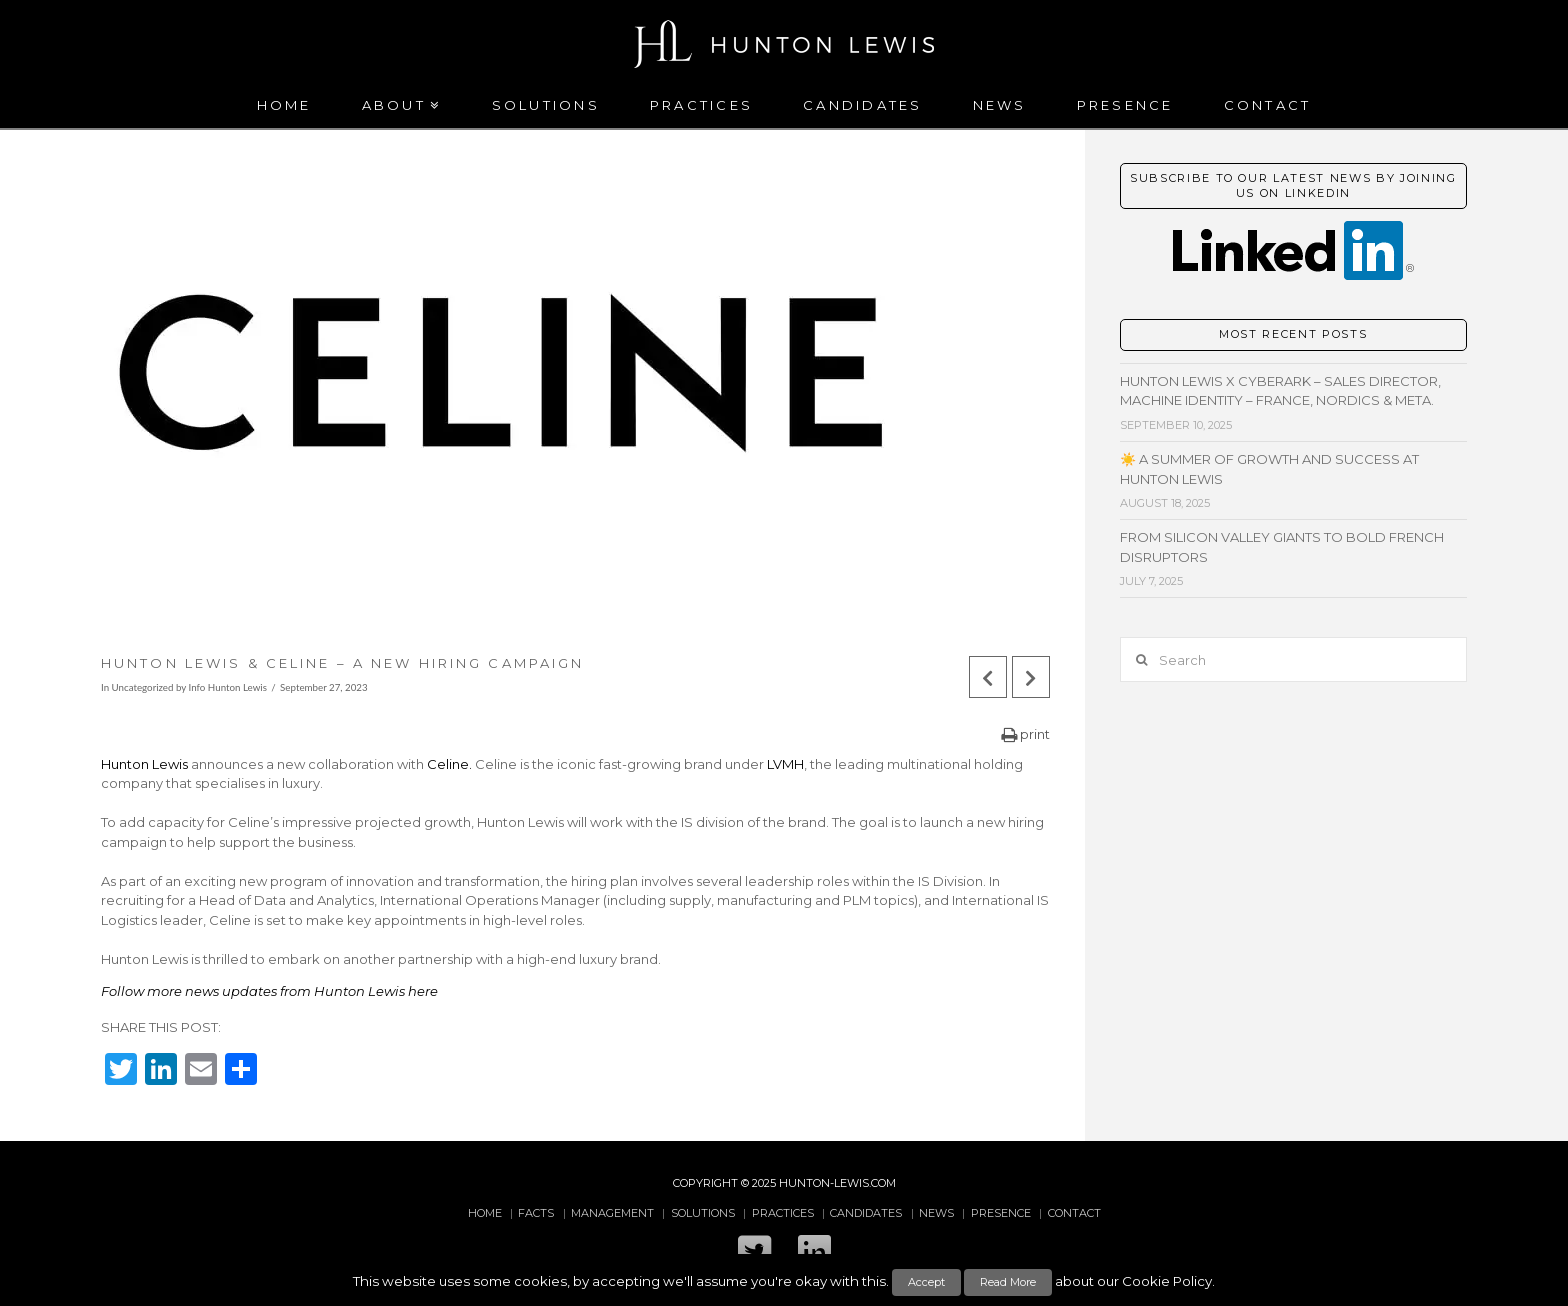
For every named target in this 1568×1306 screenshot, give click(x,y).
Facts (536, 1213)
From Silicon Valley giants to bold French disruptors (1282, 547)
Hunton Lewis (144, 764)
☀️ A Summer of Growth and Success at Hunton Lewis (1269, 469)
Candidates (866, 1213)
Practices (783, 1213)
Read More (1008, 1282)
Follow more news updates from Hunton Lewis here (269, 991)
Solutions (703, 1213)
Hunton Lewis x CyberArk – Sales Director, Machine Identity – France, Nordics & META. (1280, 391)
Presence (1001, 1213)
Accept (926, 1282)
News (936, 1213)
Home (485, 1213)
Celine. (449, 764)
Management (612, 1213)
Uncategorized (143, 687)
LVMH (785, 764)
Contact (1074, 1213)
